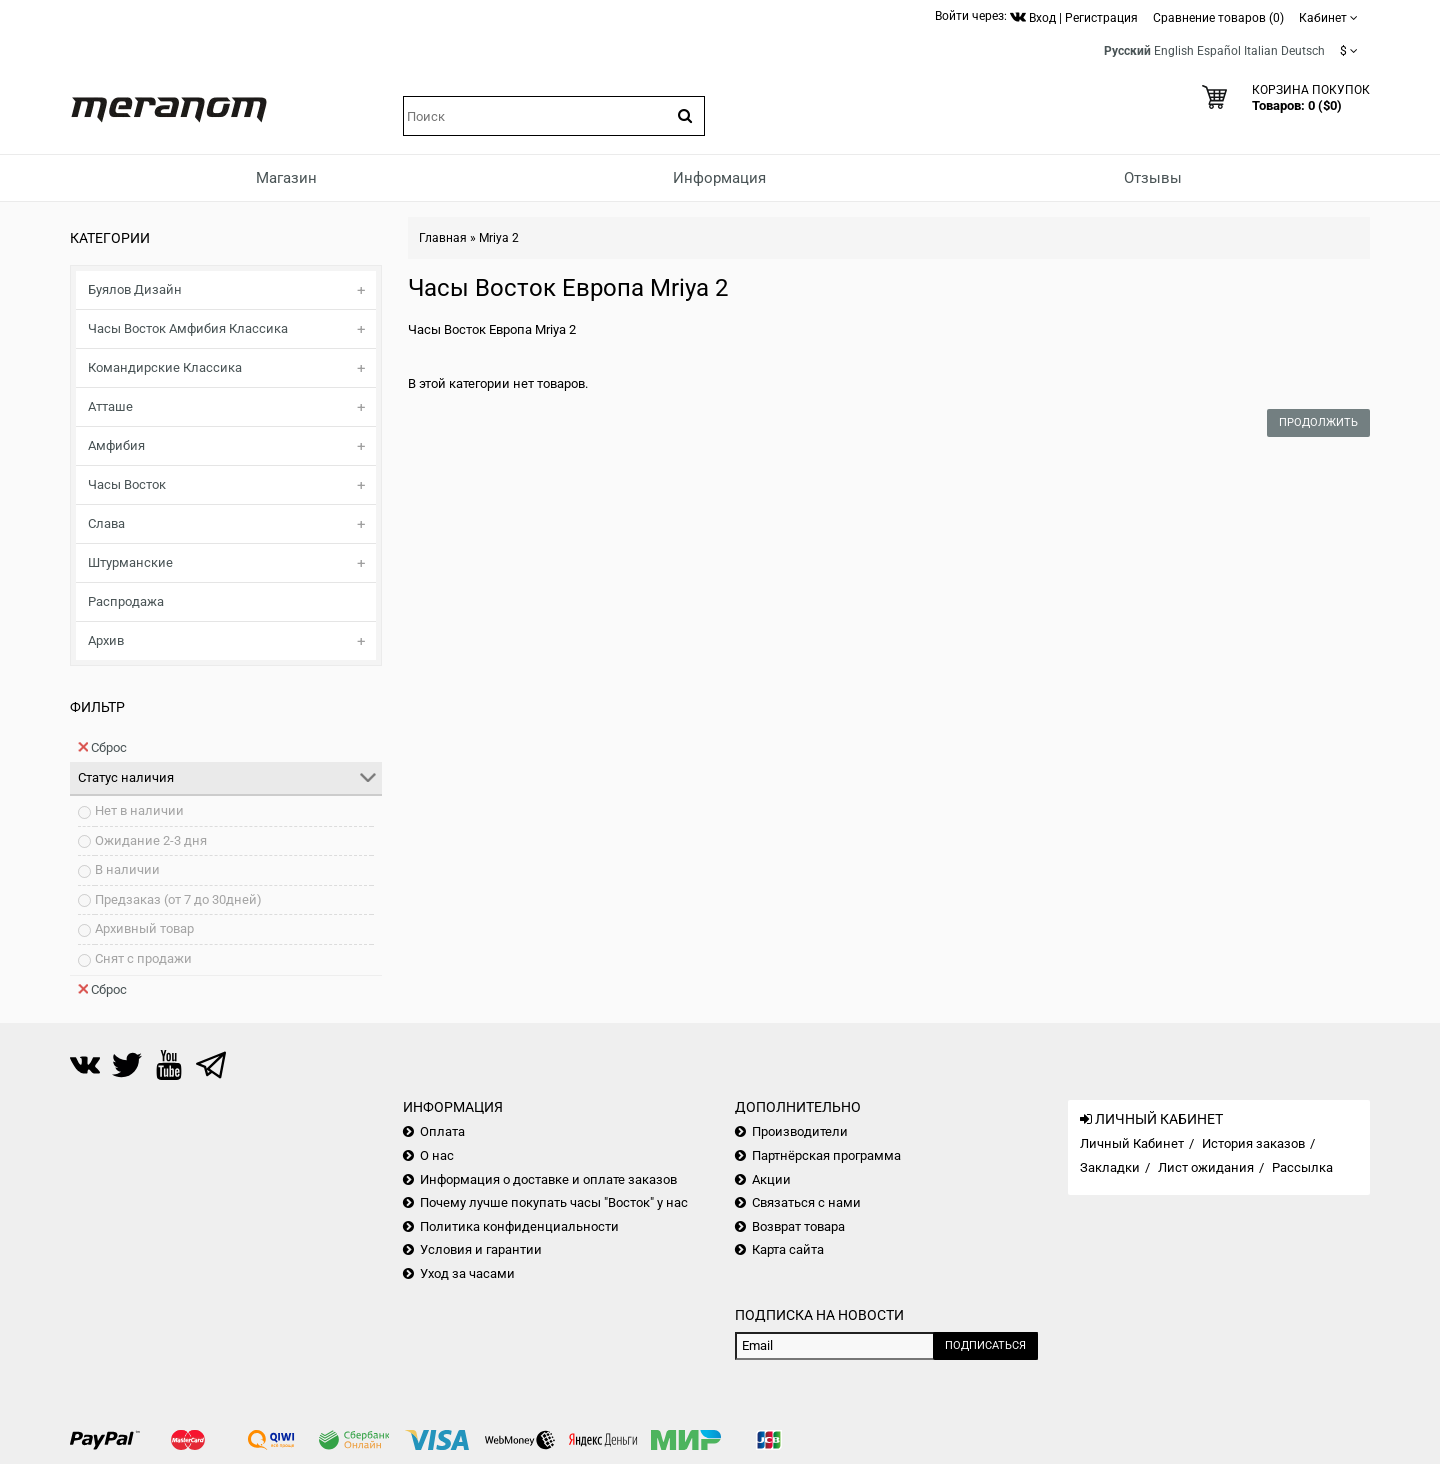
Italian (1261, 51)
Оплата (442, 1131)
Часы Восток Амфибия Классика (188, 328)
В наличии (127, 869)
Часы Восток (127, 484)
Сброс (102, 747)
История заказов (1253, 1143)
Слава (106, 523)
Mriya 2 (499, 238)
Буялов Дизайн (135, 289)
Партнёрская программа (826, 1155)
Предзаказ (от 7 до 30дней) (178, 899)
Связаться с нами (806, 1202)
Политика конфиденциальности (519, 1226)
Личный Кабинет (1132, 1143)
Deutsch (1303, 51)
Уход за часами (467, 1273)
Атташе (110, 406)
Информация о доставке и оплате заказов (548, 1179)
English (1174, 51)
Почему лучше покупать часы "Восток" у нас (554, 1202)
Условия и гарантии (481, 1249)
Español (1219, 51)
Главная (443, 238)
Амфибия (116, 445)
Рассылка (1302, 1167)
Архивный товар (144, 928)
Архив (106, 640)
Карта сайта (788, 1249)
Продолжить (1318, 422)
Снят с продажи (143, 958)
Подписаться (985, 1345)
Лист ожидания (1206, 1167)
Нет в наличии (139, 810)
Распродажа (126, 601)
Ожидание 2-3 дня (151, 840)
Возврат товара (798, 1226)
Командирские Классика (165, 367)
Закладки (1110, 1167)
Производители (800, 1131)
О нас (437, 1155)
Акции (771, 1179)
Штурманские (130, 562)
